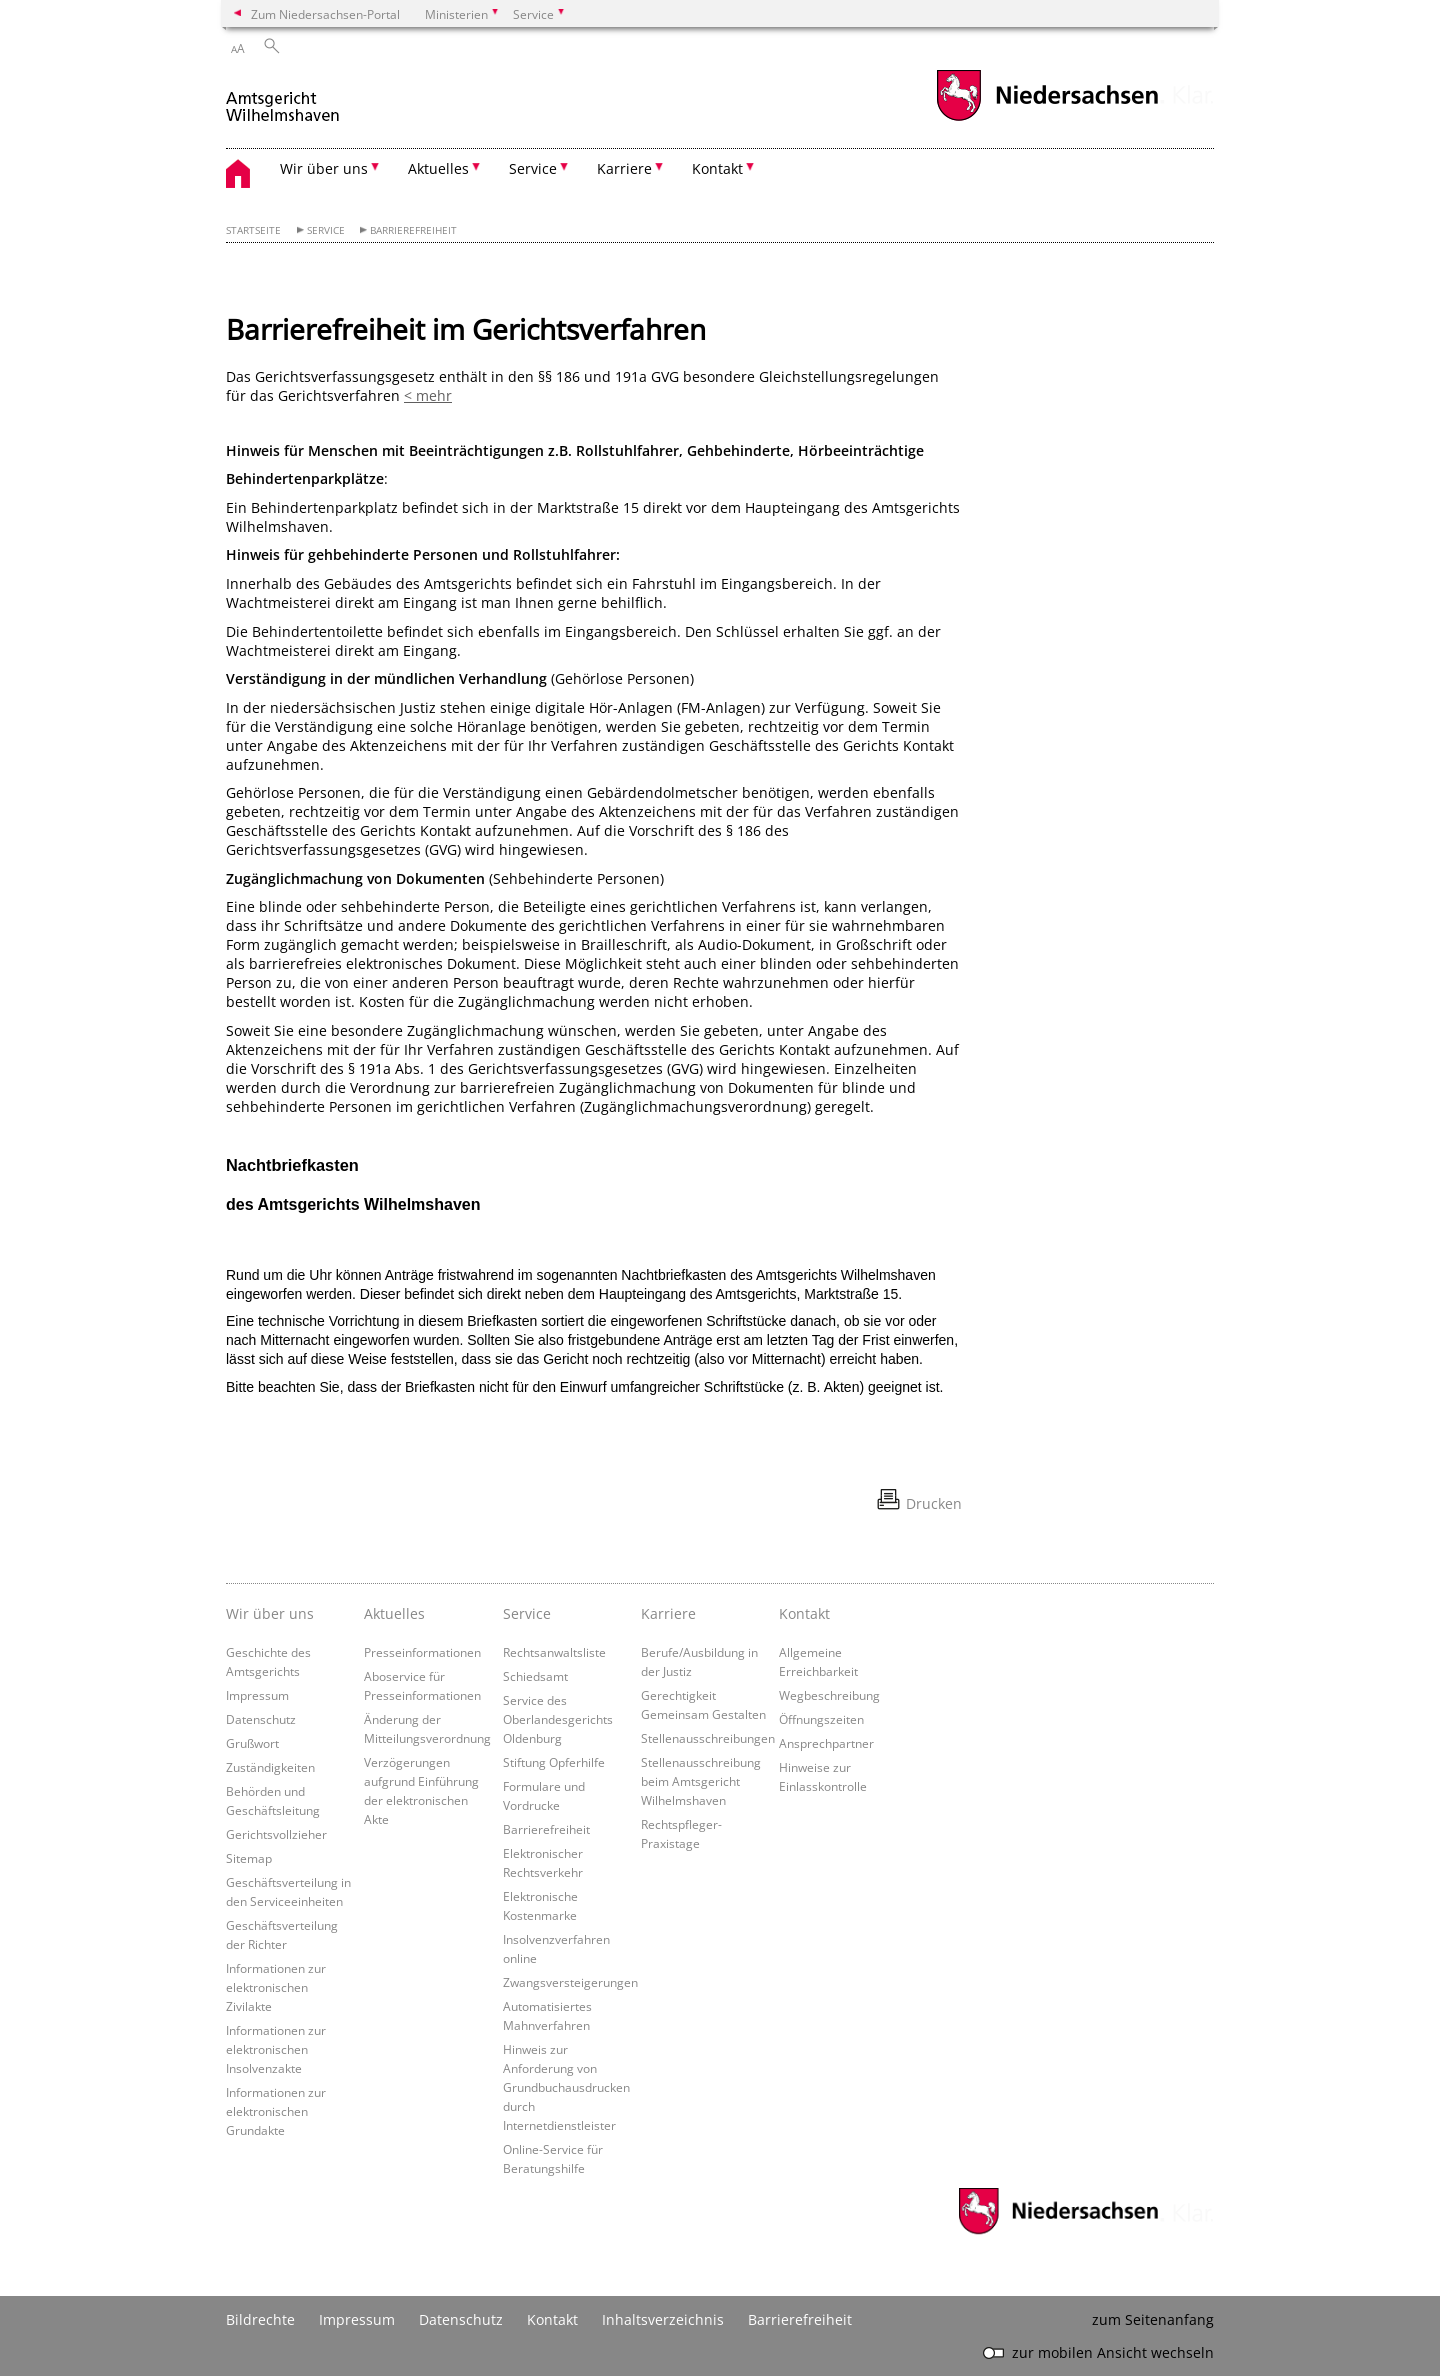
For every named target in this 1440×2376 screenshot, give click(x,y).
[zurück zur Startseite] (284, 98)
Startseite (253, 230)
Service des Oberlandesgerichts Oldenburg (558, 1719)
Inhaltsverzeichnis (663, 2319)
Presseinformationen (422, 1652)
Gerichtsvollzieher (276, 1834)
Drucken (934, 1503)
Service (326, 230)
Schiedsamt (535, 1676)
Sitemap (249, 1858)
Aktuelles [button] (438, 168)
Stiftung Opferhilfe (554, 1762)
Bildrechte (260, 2319)
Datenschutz (261, 1719)
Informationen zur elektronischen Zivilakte (276, 1987)
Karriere (668, 1613)
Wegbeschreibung (829, 1695)
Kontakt (804, 1613)
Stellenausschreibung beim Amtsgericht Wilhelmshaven (701, 1781)
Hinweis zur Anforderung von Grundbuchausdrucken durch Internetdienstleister (566, 2087)
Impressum (257, 1695)
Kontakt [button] (717, 168)
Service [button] (533, 168)
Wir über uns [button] (324, 168)
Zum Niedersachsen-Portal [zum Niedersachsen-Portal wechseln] (325, 14)
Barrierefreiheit (413, 230)
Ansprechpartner (826, 1743)
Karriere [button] (624, 168)
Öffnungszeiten (821, 1719)
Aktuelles (394, 1613)
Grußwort (252, 1743)
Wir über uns (270, 1613)
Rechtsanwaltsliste (554, 1652)
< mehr (428, 395)
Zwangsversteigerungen (570, 1982)
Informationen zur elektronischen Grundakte (276, 2111)
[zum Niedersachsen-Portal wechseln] (1047, 118)
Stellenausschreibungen (708, 1738)
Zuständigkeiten (270, 1767)
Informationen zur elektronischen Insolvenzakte (276, 2049)
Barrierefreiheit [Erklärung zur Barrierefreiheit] (800, 2319)
